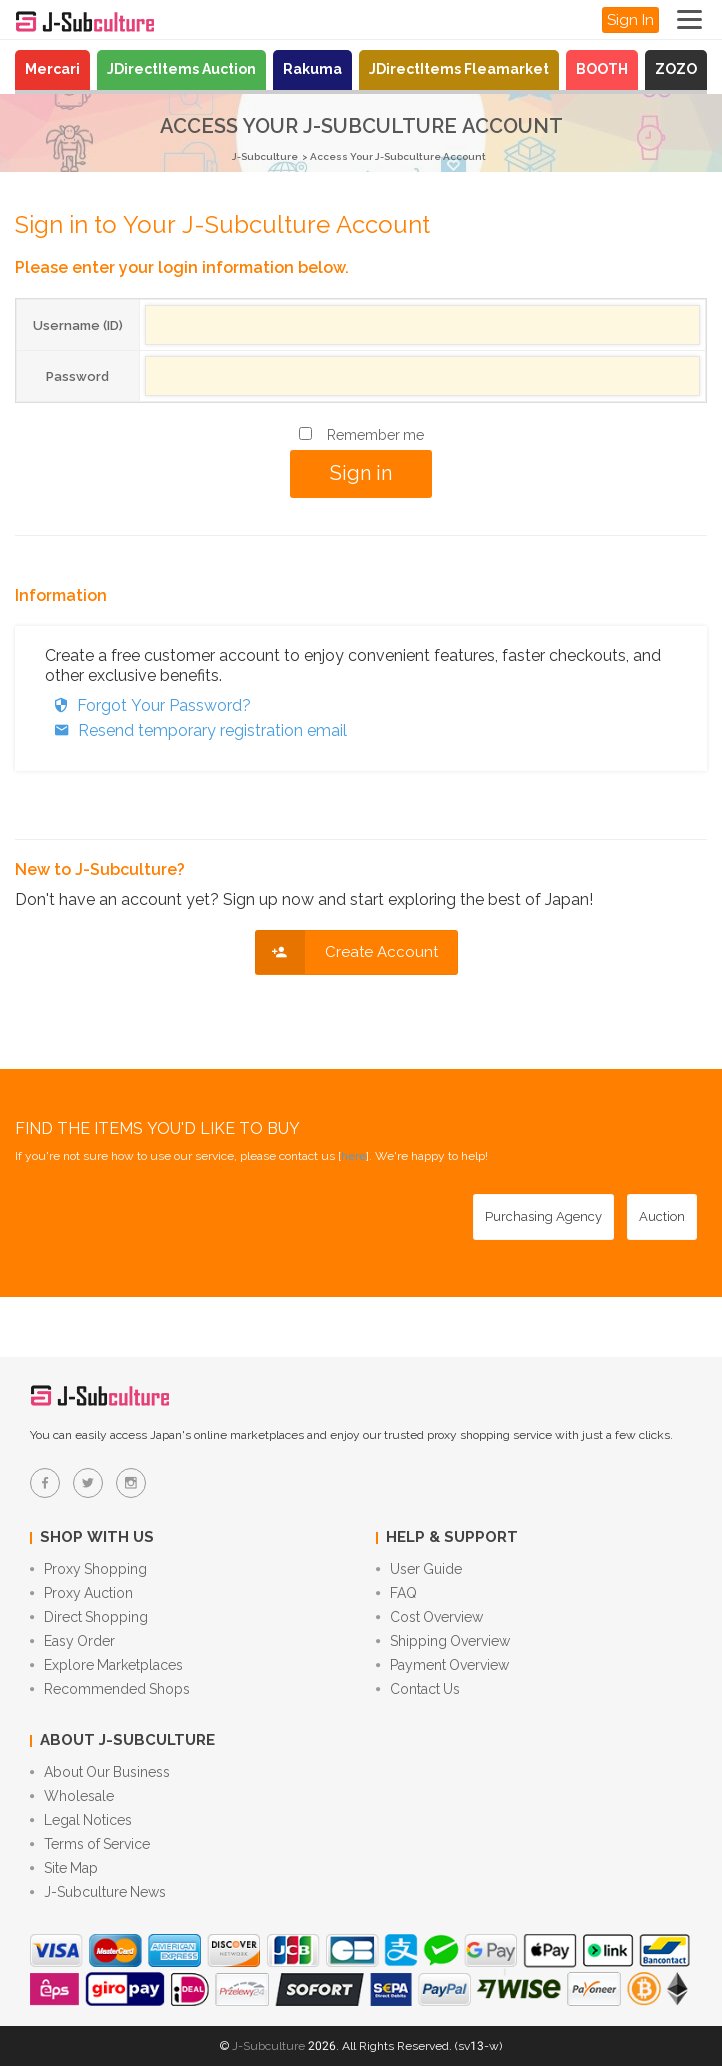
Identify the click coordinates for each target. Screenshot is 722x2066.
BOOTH (602, 69)
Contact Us (418, 1689)
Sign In (630, 20)
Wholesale (72, 1796)
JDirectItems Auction (181, 69)
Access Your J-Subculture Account (398, 156)
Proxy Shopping (88, 1569)
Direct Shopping (89, 1617)
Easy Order (72, 1641)
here (353, 1156)
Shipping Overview (443, 1641)
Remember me (375, 435)
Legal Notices (81, 1820)
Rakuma (312, 69)
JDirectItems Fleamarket (459, 69)
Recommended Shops (110, 1689)
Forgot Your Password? (148, 705)
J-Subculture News (98, 1892)
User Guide (419, 1569)
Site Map (64, 1868)
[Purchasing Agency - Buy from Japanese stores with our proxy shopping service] (543, 1217)
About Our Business (100, 1772)
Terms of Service (90, 1844)
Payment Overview (442, 1665)
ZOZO (676, 69)
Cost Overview (429, 1617)
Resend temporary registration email (196, 730)
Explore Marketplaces (106, 1665)
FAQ (396, 1593)
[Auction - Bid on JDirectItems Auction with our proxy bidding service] (662, 1217)
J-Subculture (265, 156)
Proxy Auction (81, 1593)
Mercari (52, 69)
